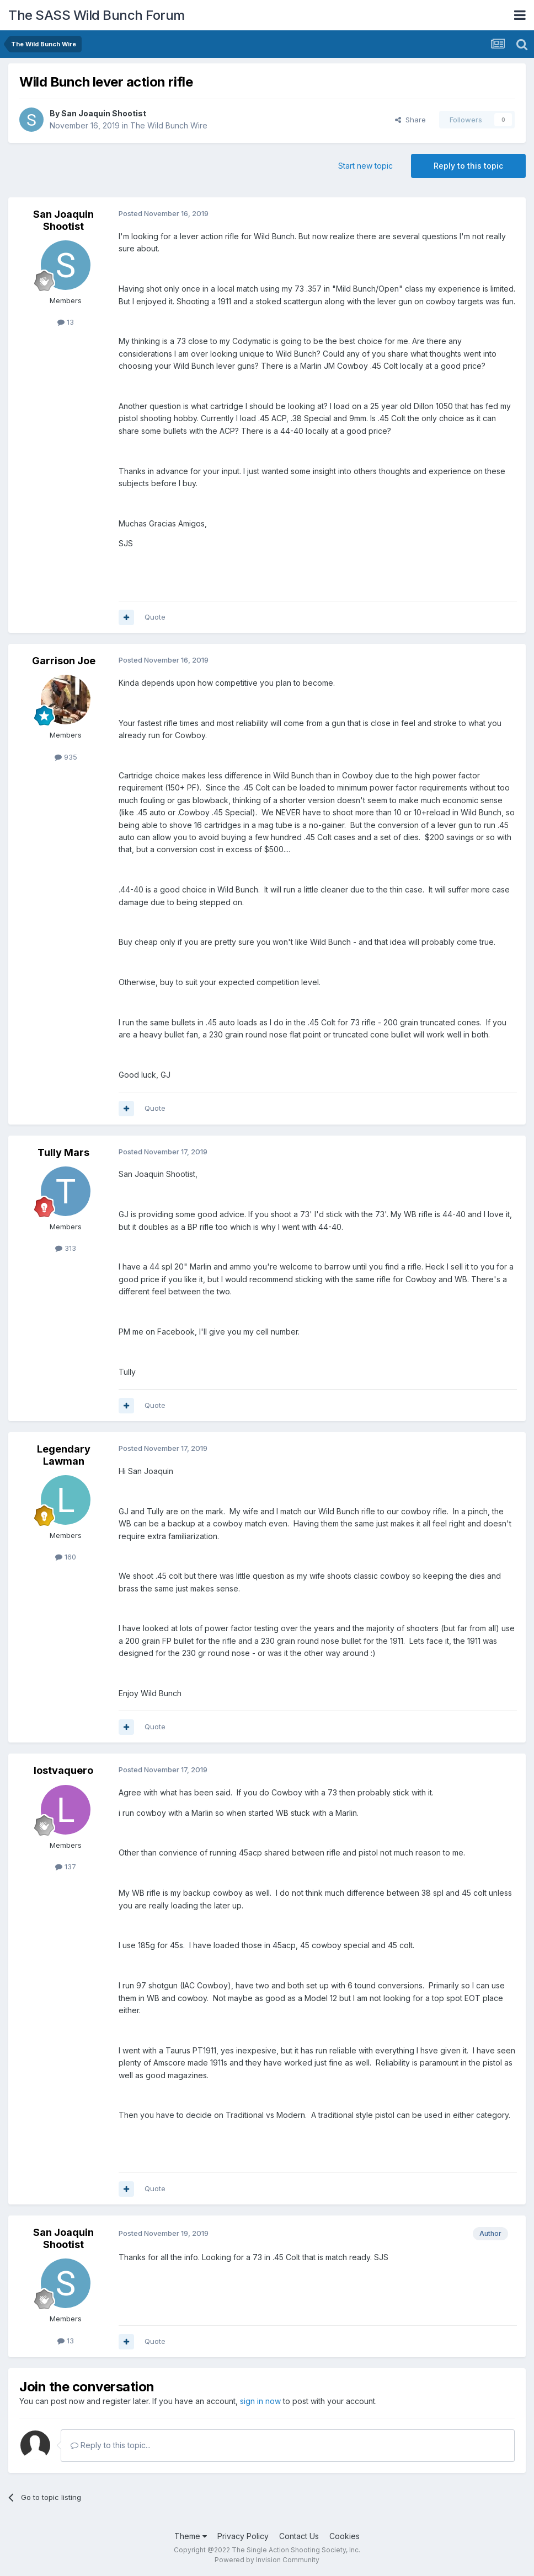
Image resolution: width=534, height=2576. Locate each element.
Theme (190, 2536)
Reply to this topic (468, 165)
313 (65, 1248)
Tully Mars (63, 1152)
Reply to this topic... (111, 2445)
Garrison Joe (63, 660)
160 (65, 1556)
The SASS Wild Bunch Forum (96, 15)
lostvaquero (63, 1770)
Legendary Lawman (63, 1455)
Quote (155, 616)
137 (65, 1866)
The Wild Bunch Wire (168, 125)
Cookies (344, 2536)
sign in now (260, 2401)
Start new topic (365, 165)
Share (410, 119)
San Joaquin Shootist (103, 113)
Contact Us (299, 2536)
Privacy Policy (243, 2536)
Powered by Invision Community (267, 2560)
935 (66, 756)
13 (65, 322)
